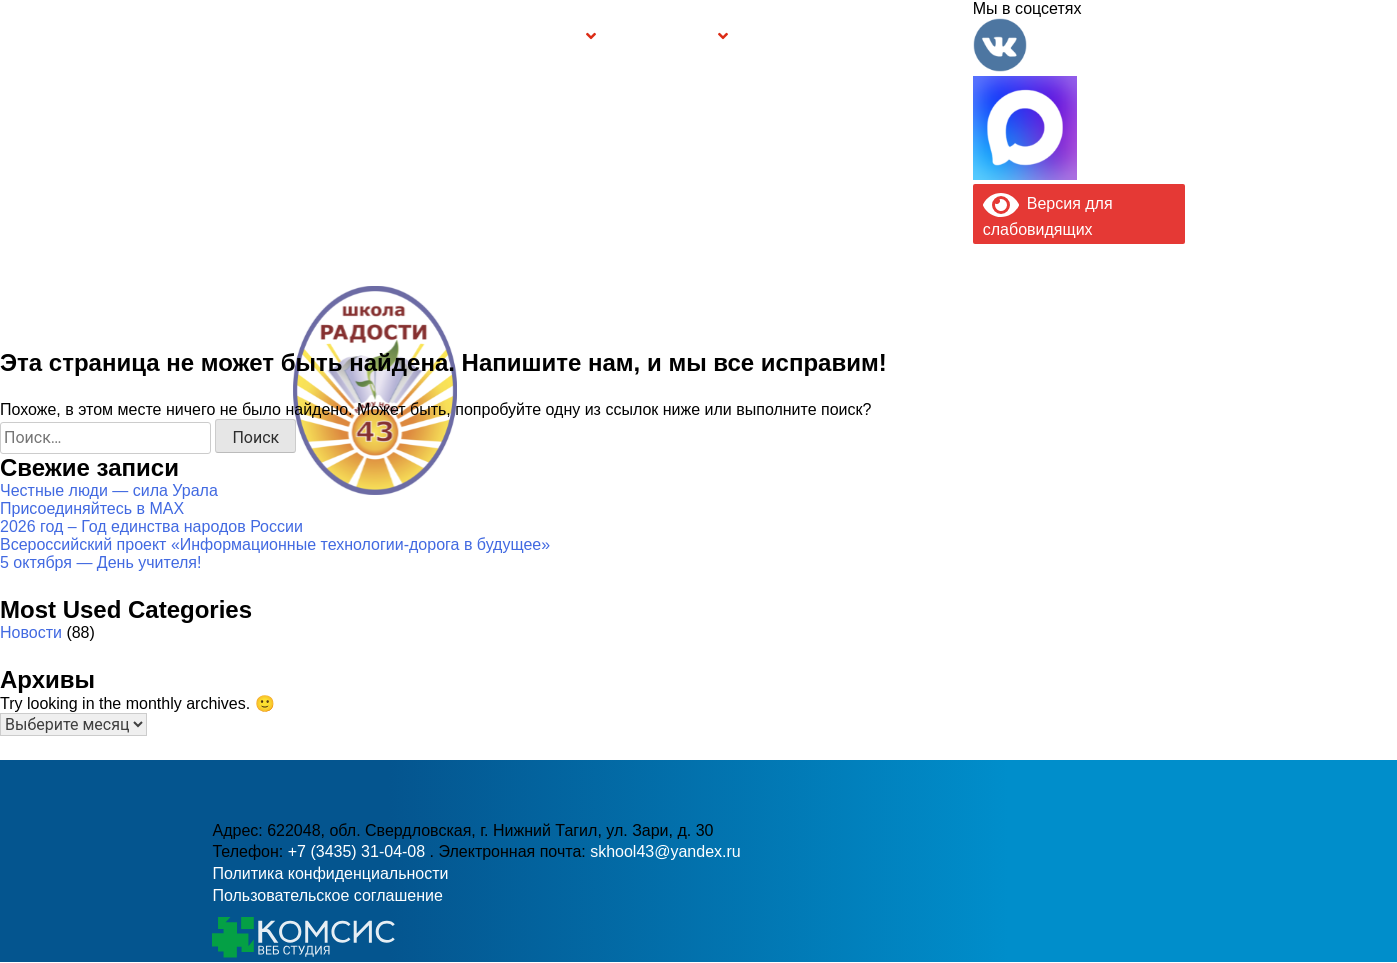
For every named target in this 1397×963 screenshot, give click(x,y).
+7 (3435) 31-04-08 (631, 430)
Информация (222, 36)
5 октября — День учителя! (100, 562)
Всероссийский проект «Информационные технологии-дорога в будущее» (275, 544)
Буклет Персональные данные (800, 36)
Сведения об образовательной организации (380, 36)
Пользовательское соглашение (327, 895)
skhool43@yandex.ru (910, 430)
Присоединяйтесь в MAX (92, 508)
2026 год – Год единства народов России (151, 526)
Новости (31, 632)
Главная (272, 36)
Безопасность (664, 37)
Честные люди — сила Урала (109, 490)
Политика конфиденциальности (330, 873)
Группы (555, 37)
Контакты (930, 36)
